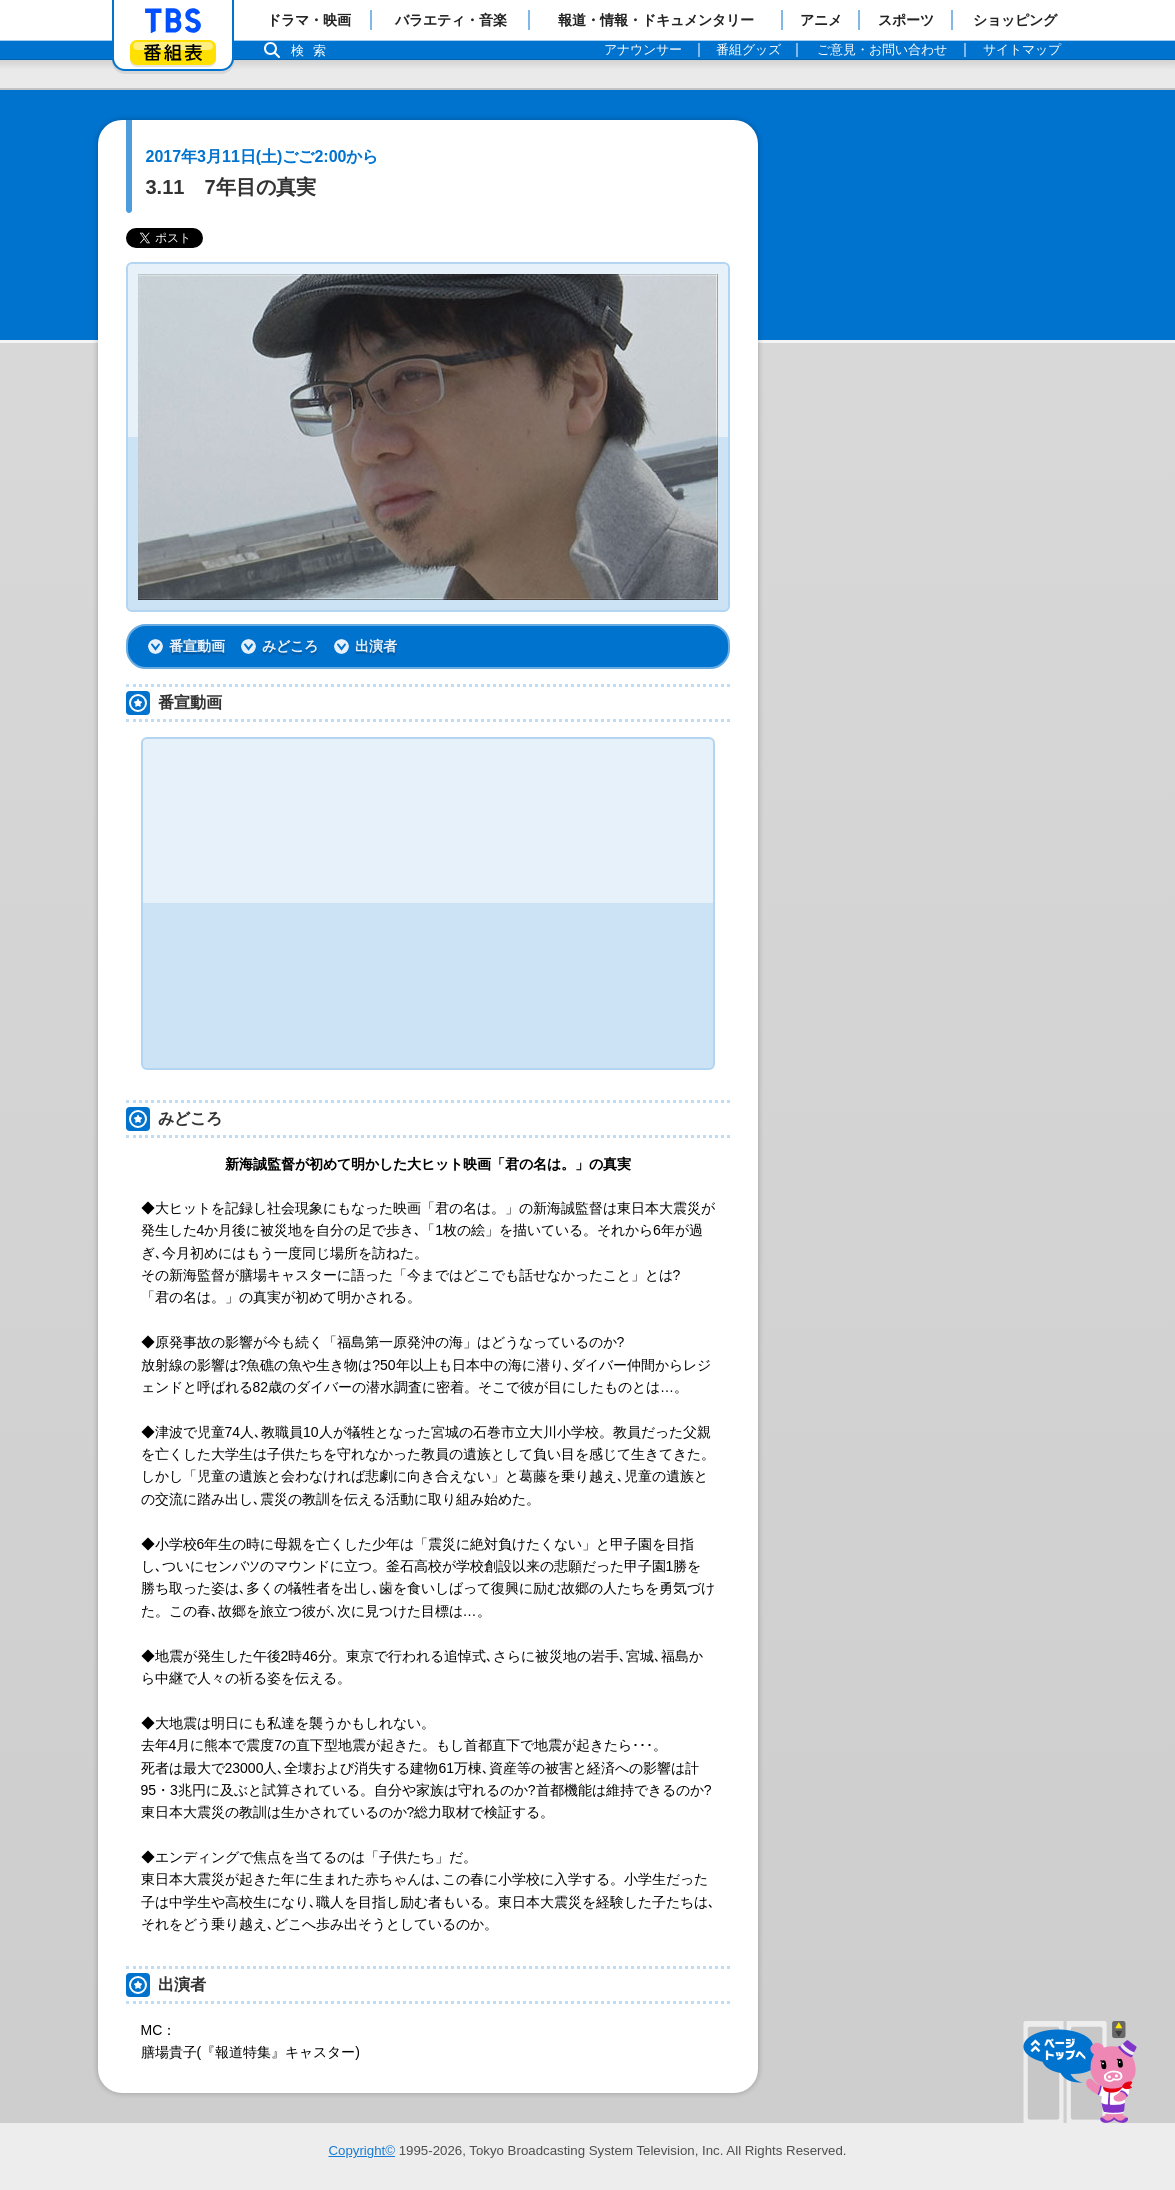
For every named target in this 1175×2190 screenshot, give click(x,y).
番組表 (173, 52)
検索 (314, 50)
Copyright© (361, 2150)
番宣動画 (197, 646)
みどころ (290, 646)
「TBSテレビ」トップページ (173, 21)
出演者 (376, 646)
